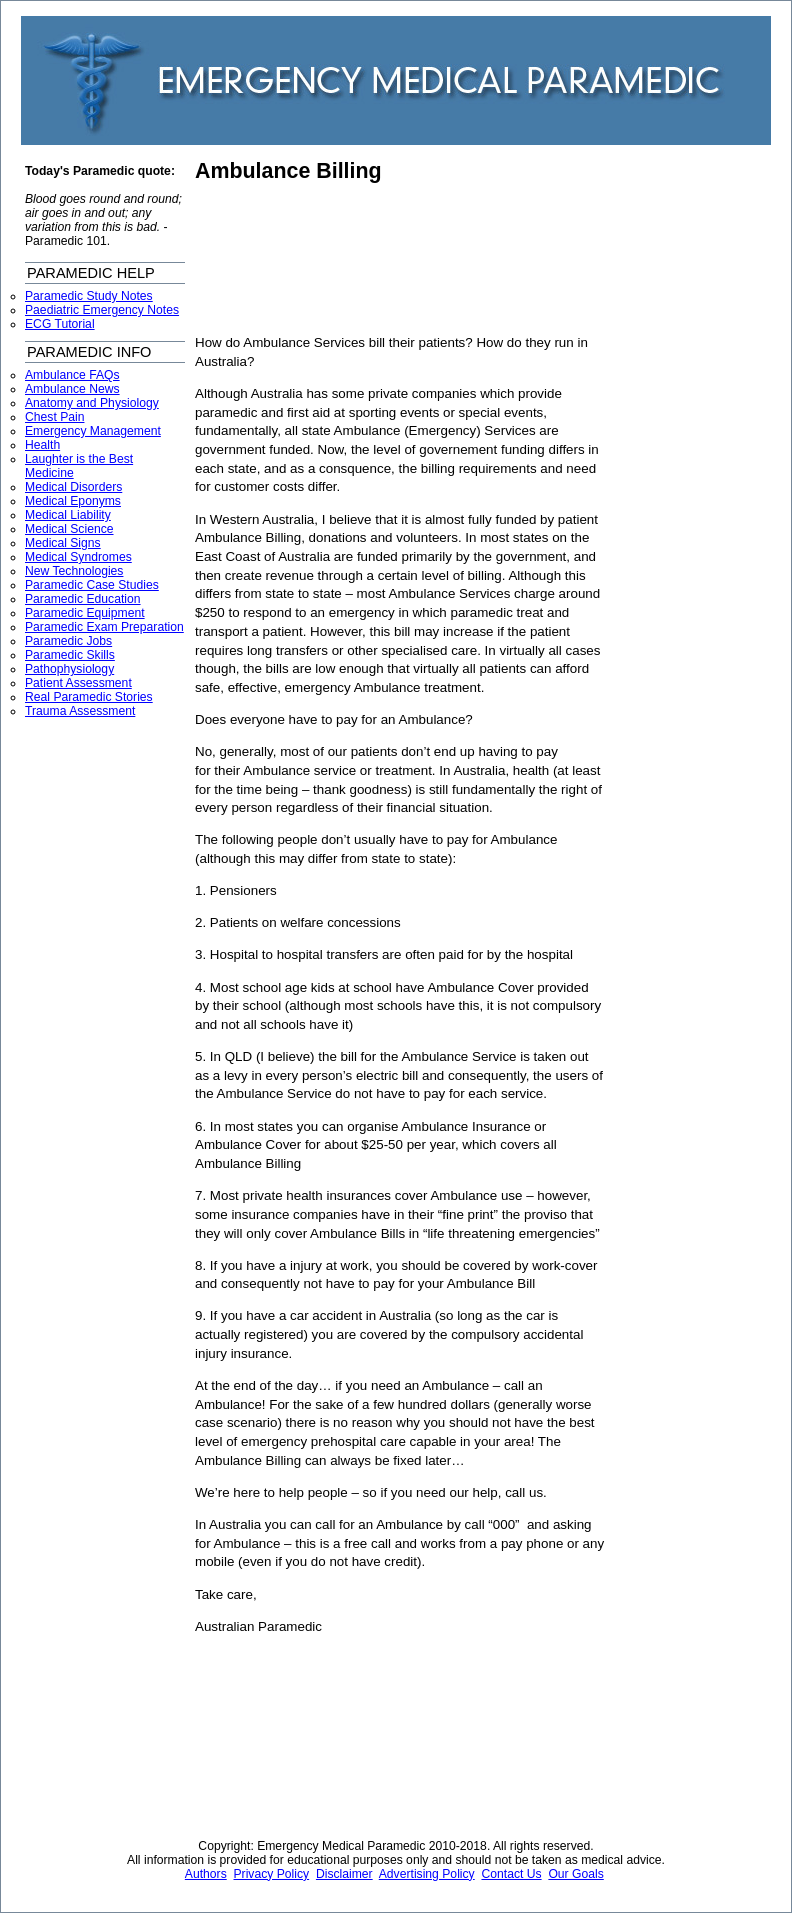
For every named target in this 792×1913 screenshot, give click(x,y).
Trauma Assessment (80, 711)
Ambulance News (72, 389)
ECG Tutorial (60, 324)
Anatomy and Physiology (92, 403)
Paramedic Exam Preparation (104, 627)
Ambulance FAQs (72, 375)
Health (42, 445)
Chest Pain (54, 417)
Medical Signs (63, 543)
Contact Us (511, 1874)
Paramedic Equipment (85, 613)
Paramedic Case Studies (92, 585)
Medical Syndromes (78, 557)
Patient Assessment (78, 683)
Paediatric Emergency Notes (102, 310)
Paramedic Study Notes (89, 296)
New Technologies (74, 571)
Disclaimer (344, 1874)
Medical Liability (68, 515)
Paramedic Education (83, 599)
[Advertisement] (285, 259)
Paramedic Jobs (68, 641)
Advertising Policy (427, 1874)
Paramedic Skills (70, 655)
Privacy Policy (272, 1874)
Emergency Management (93, 431)
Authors (206, 1874)
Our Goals (575, 1874)
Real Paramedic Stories (89, 697)
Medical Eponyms (73, 501)
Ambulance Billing (288, 171)
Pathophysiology (69, 669)
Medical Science (69, 529)
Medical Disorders (73, 487)
